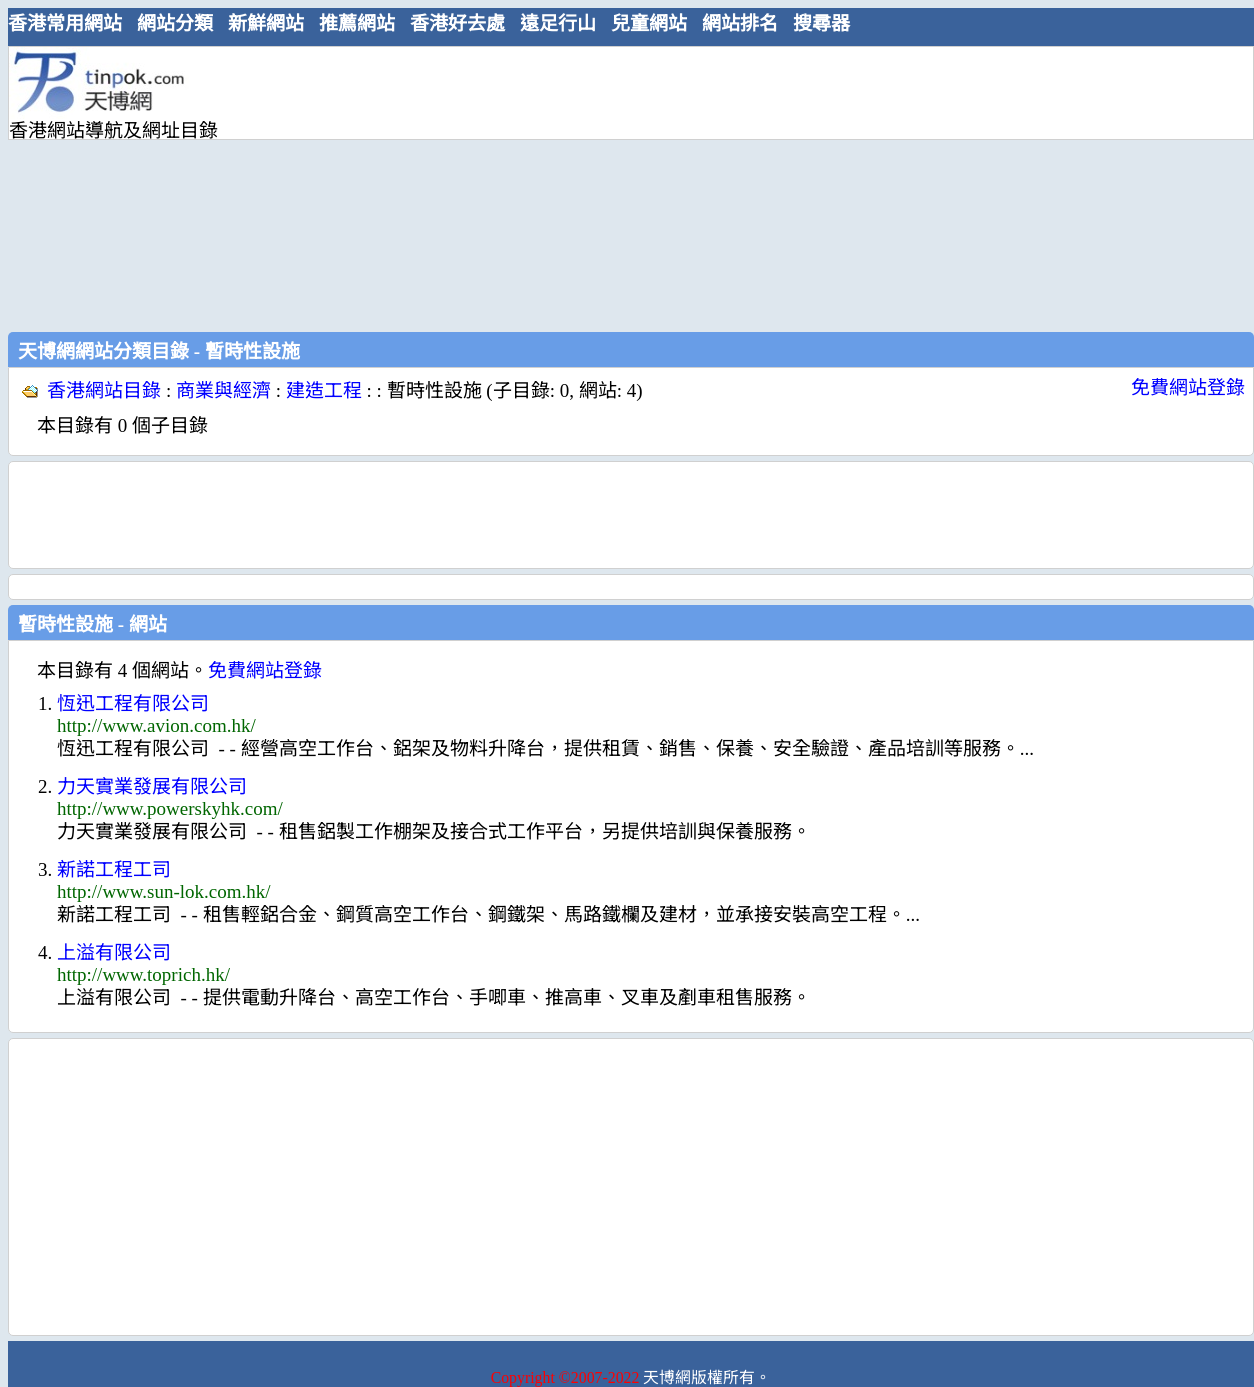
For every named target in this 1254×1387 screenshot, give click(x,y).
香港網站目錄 (104, 390)
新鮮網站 (266, 23)
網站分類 (175, 23)
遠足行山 (558, 23)
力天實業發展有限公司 (152, 786)
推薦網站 (357, 23)
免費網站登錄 (1188, 387)
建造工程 (324, 390)
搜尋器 (821, 23)
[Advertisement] (509, 187)
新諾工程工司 (114, 869)
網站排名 (740, 23)
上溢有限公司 (114, 952)
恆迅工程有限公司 (133, 703)
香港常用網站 (65, 23)
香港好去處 (457, 23)
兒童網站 (649, 23)
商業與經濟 (223, 390)
